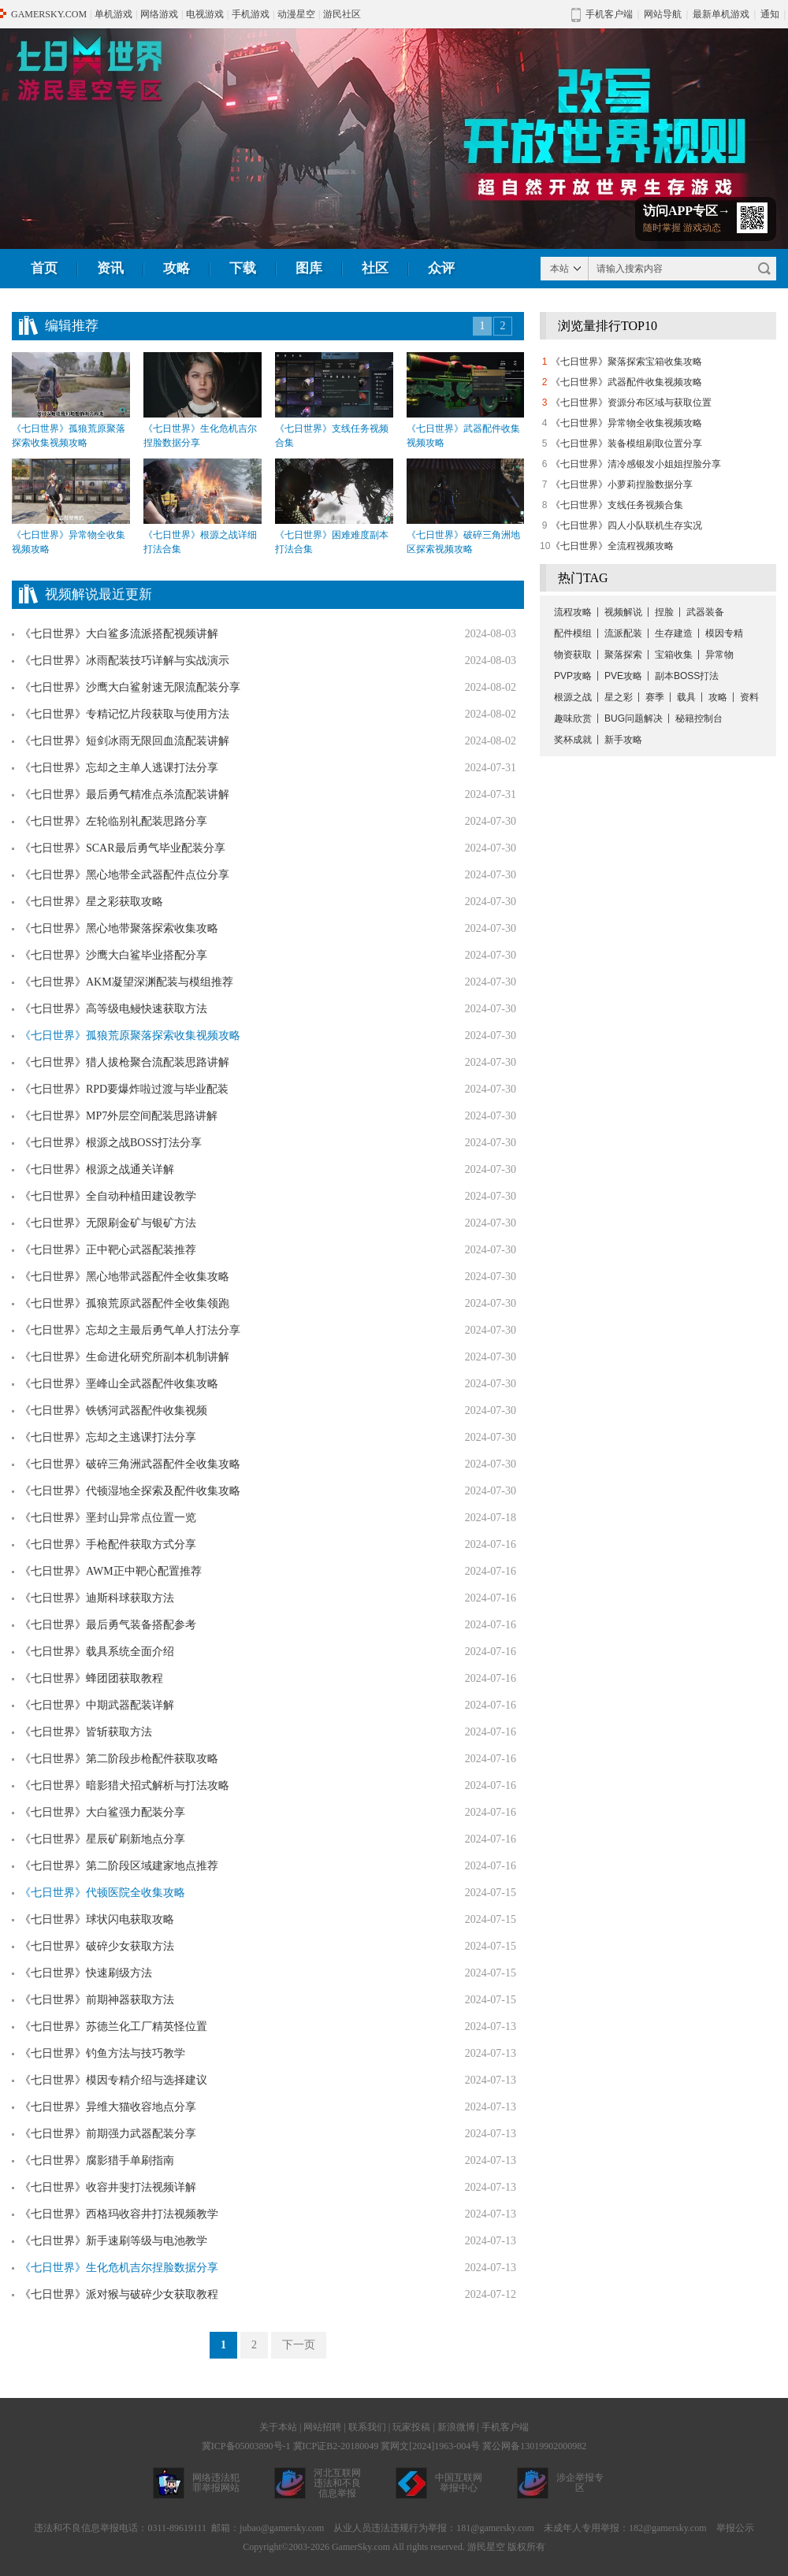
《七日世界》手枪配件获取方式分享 (108, 1544)
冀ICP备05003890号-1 (246, 2446)
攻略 (176, 268)
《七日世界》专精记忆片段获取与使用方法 (124, 714)
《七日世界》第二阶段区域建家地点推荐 (119, 1866)
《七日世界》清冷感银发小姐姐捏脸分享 (636, 464)
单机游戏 (113, 14)
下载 (242, 268)
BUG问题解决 (633, 718)
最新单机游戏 (721, 14)
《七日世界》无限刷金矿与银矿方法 (108, 1223)
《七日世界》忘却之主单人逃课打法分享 (119, 768)
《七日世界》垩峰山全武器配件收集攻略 (119, 1384)
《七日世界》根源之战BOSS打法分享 (111, 1143)
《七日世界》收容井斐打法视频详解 (108, 2187)
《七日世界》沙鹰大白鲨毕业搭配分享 (113, 955)
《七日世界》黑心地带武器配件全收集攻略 (124, 1276)
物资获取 (573, 654)
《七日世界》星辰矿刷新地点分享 (102, 1839)
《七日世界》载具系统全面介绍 (97, 1651)
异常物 (719, 654)
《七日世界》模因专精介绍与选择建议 (113, 2080)
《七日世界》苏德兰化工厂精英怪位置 (113, 2026)
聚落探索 (623, 654)
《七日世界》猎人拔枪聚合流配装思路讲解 (124, 1062)
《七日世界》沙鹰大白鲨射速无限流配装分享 (130, 687)
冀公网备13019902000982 (534, 2446)
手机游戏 (250, 14)
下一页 (298, 2345)
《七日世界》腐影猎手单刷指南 (97, 2160)
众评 (441, 268)
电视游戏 (205, 14)
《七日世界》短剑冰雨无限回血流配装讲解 (124, 741)
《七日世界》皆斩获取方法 (86, 1732)
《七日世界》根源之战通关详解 (97, 1169)
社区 (375, 268)
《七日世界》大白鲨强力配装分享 (102, 1812)
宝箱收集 (674, 654)
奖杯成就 (573, 739)
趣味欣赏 (573, 718)
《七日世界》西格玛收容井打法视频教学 (119, 2214)
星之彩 (618, 697)
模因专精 (724, 633)
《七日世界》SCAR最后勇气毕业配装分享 (122, 848)
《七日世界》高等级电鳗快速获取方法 (113, 1009)
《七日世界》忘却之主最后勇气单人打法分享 (130, 1330)
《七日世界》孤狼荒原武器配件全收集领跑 (124, 1303)
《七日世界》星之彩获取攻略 (91, 902)
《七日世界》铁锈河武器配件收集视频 (113, 1410)
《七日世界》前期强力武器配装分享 (108, 2134)
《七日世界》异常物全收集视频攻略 (626, 423)
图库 (309, 268)
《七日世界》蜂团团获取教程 (91, 1678)
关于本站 (278, 2427)
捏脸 (664, 612)
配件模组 (573, 633)
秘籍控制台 (699, 718)
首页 (44, 268)
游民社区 (342, 14)
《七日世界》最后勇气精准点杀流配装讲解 (124, 794)
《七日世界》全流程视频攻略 (612, 545)
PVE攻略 (623, 676)
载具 (686, 697)
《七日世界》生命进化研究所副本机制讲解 (124, 1357)
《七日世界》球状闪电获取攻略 (97, 1919)
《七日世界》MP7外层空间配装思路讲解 (118, 1116)
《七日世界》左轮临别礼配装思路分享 (113, 821)
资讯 (110, 268)
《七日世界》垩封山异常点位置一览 (108, 1518)
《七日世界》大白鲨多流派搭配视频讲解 (119, 634)
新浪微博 (456, 2427)
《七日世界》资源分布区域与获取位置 (631, 402)
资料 (749, 697)
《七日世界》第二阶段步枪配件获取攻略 (119, 1759)
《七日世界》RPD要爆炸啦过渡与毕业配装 (124, 1089)
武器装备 (705, 612)
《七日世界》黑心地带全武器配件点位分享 (124, 875)
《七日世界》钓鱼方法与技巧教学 (102, 2053)
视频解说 (623, 612)
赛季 (654, 697)
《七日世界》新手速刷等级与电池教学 (113, 2241)
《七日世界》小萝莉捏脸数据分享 (622, 484)
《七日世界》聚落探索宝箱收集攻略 (626, 361)
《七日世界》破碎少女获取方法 (97, 1946)
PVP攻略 (573, 676)
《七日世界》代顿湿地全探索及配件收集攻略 (130, 1491)
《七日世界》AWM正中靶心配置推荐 (111, 1571)
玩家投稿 (411, 2427)
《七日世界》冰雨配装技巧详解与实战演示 (124, 660)
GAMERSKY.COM (49, 14)
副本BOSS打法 (687, 676)
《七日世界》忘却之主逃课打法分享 (108, 1437)
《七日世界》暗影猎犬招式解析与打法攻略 (124, 1785)
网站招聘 (322, 2427)
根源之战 (573, 697)
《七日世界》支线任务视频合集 (617, 504)
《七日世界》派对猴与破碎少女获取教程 (119, 2294)
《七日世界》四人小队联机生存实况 (626, 525)
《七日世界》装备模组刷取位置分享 (626, 443)
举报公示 (735, 2527)
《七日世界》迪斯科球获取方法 (97, 1598)
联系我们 (367, 2427)
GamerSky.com (361, 2546)
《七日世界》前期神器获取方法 (97, 2000)
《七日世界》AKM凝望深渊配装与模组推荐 (126, 982)
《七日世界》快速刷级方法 (86, 1973)
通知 (769, 14)
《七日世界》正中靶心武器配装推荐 (108, 1250)
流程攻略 (573, 612)
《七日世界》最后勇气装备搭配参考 (108, 1625)
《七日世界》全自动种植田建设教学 (108, 1196)
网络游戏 (159, 14)
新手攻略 (623, 739)
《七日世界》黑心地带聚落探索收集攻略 (119, 928)
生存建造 (674, 633)
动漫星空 (296, 14)
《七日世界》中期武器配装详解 (97, 1705)
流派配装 (623, 633)
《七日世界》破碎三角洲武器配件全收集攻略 (130, 1464)
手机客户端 (505, 2427)
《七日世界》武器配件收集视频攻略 (626, 382)
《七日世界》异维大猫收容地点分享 (108, 2107)
